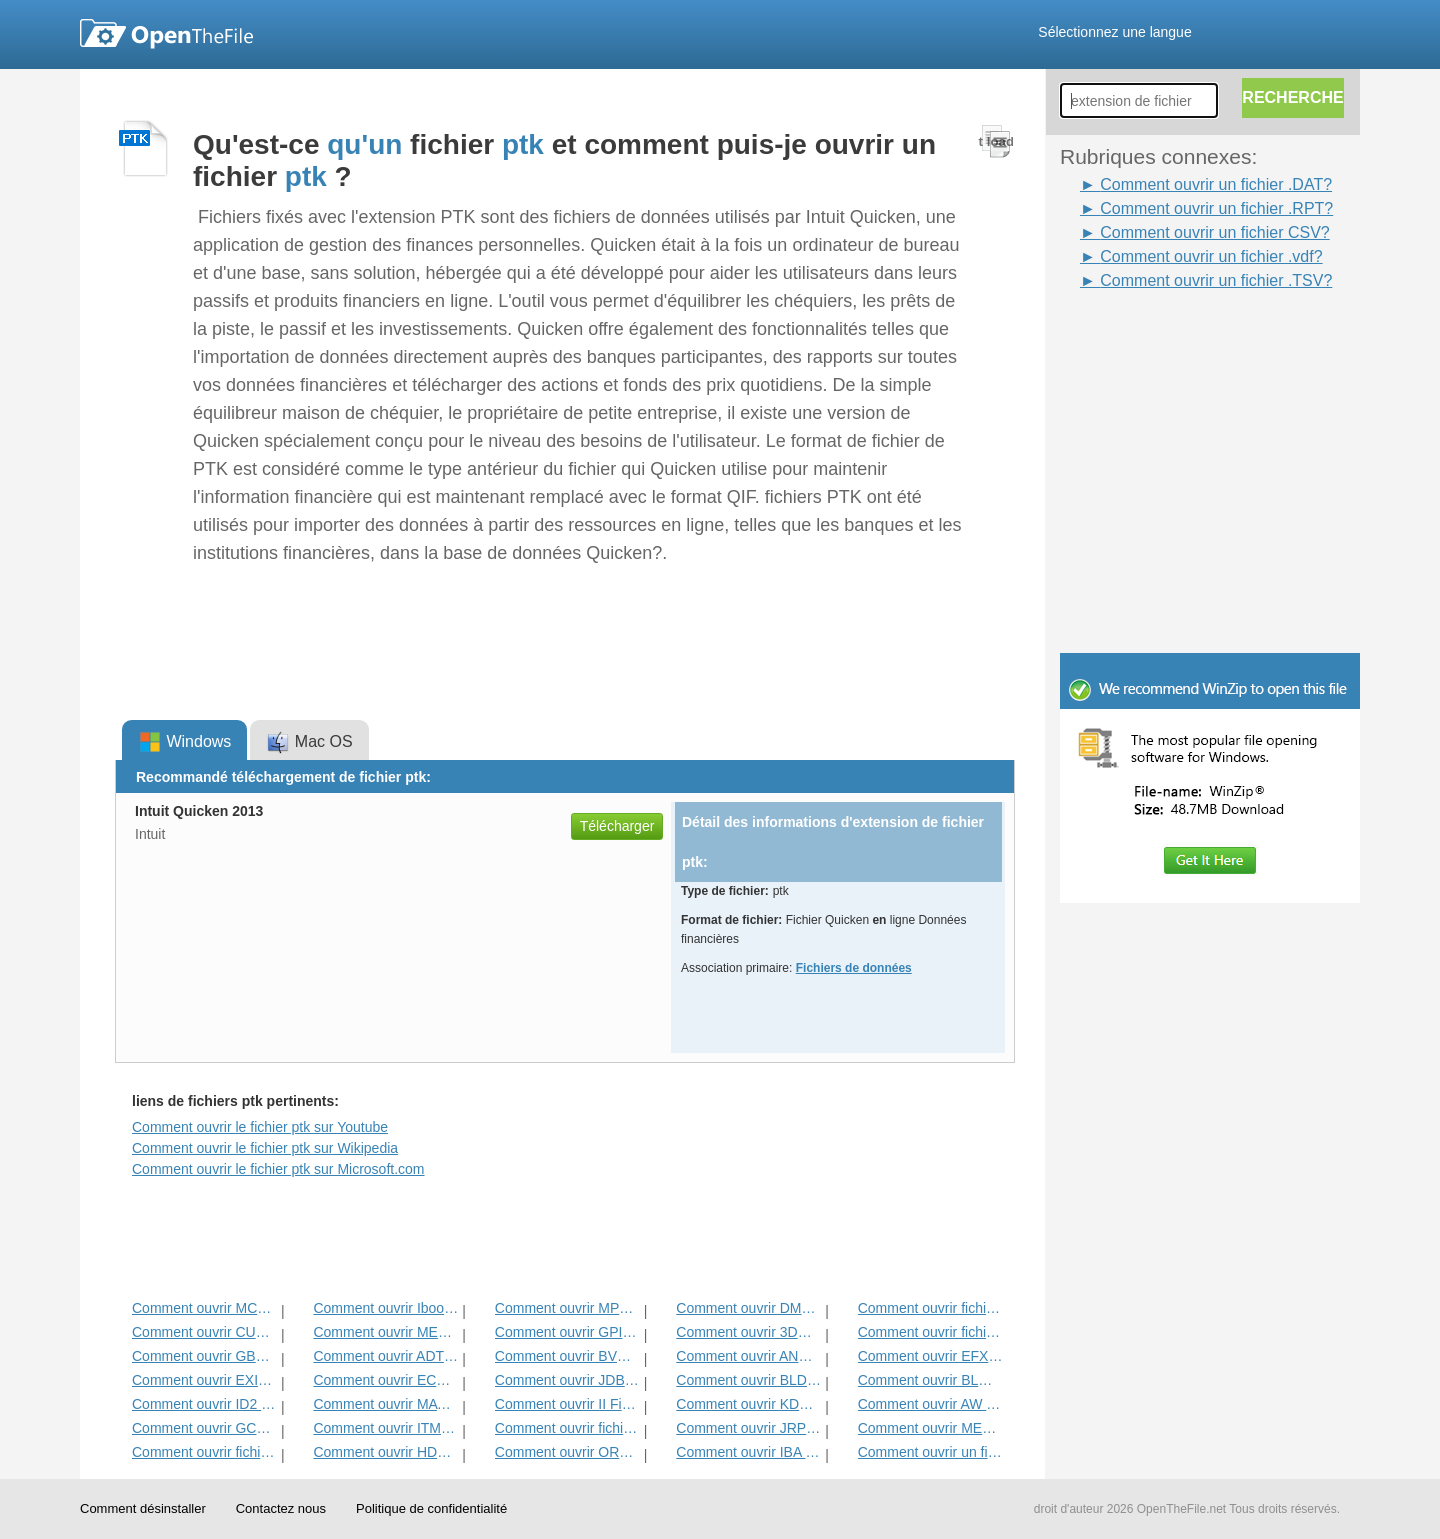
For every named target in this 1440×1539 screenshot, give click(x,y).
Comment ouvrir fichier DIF (930, 1332)
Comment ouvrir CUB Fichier (204, 1332)
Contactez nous (281, 1508)
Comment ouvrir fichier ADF (930, 1308)
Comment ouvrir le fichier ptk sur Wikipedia (265, 1148)
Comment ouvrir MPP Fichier (567, 1308)
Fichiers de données (854, 968)
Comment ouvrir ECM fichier (385, 1380)
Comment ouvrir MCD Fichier (204, 1308)
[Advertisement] (1180, 338)
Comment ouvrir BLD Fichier (748, 1380)
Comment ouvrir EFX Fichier (930, 1356)
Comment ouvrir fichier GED (204, 1452)
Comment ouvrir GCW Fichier (204, 1428)
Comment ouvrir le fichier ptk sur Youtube (260, 1127)
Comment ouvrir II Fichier (567, 1404)
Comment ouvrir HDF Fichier (385, 1452)
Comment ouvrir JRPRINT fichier (748, 1428)
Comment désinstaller (143, 1508)
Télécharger (617, 826)
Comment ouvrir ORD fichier (567, 1452)
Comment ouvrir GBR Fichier (204, 1356)
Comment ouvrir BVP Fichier (567, 1356)
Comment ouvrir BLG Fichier (930, 1380)
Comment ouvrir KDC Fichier (748, 1404)
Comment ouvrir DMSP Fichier (748, 1308)
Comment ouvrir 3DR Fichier (748, 1332)
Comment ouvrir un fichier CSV (930, 1452)
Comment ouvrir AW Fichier (930, 1404)
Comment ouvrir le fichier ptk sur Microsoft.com (278, 1169)
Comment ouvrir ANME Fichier (748, 1356)
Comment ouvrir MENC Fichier (930, 1428)
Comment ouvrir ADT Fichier (385, 1356)
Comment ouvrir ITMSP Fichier (385, 1428)
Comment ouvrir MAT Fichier (385, 1404)
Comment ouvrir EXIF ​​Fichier (204, 1380)
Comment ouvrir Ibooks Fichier (385, 1308)
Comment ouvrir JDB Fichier (567, 1380)
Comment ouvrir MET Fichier (385, 1332)
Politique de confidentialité (431, 1508)
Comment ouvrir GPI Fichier (567, 1332)
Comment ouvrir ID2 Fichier (204, 1404)
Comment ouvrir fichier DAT (567, 1428)
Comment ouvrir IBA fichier (748, 1452)
